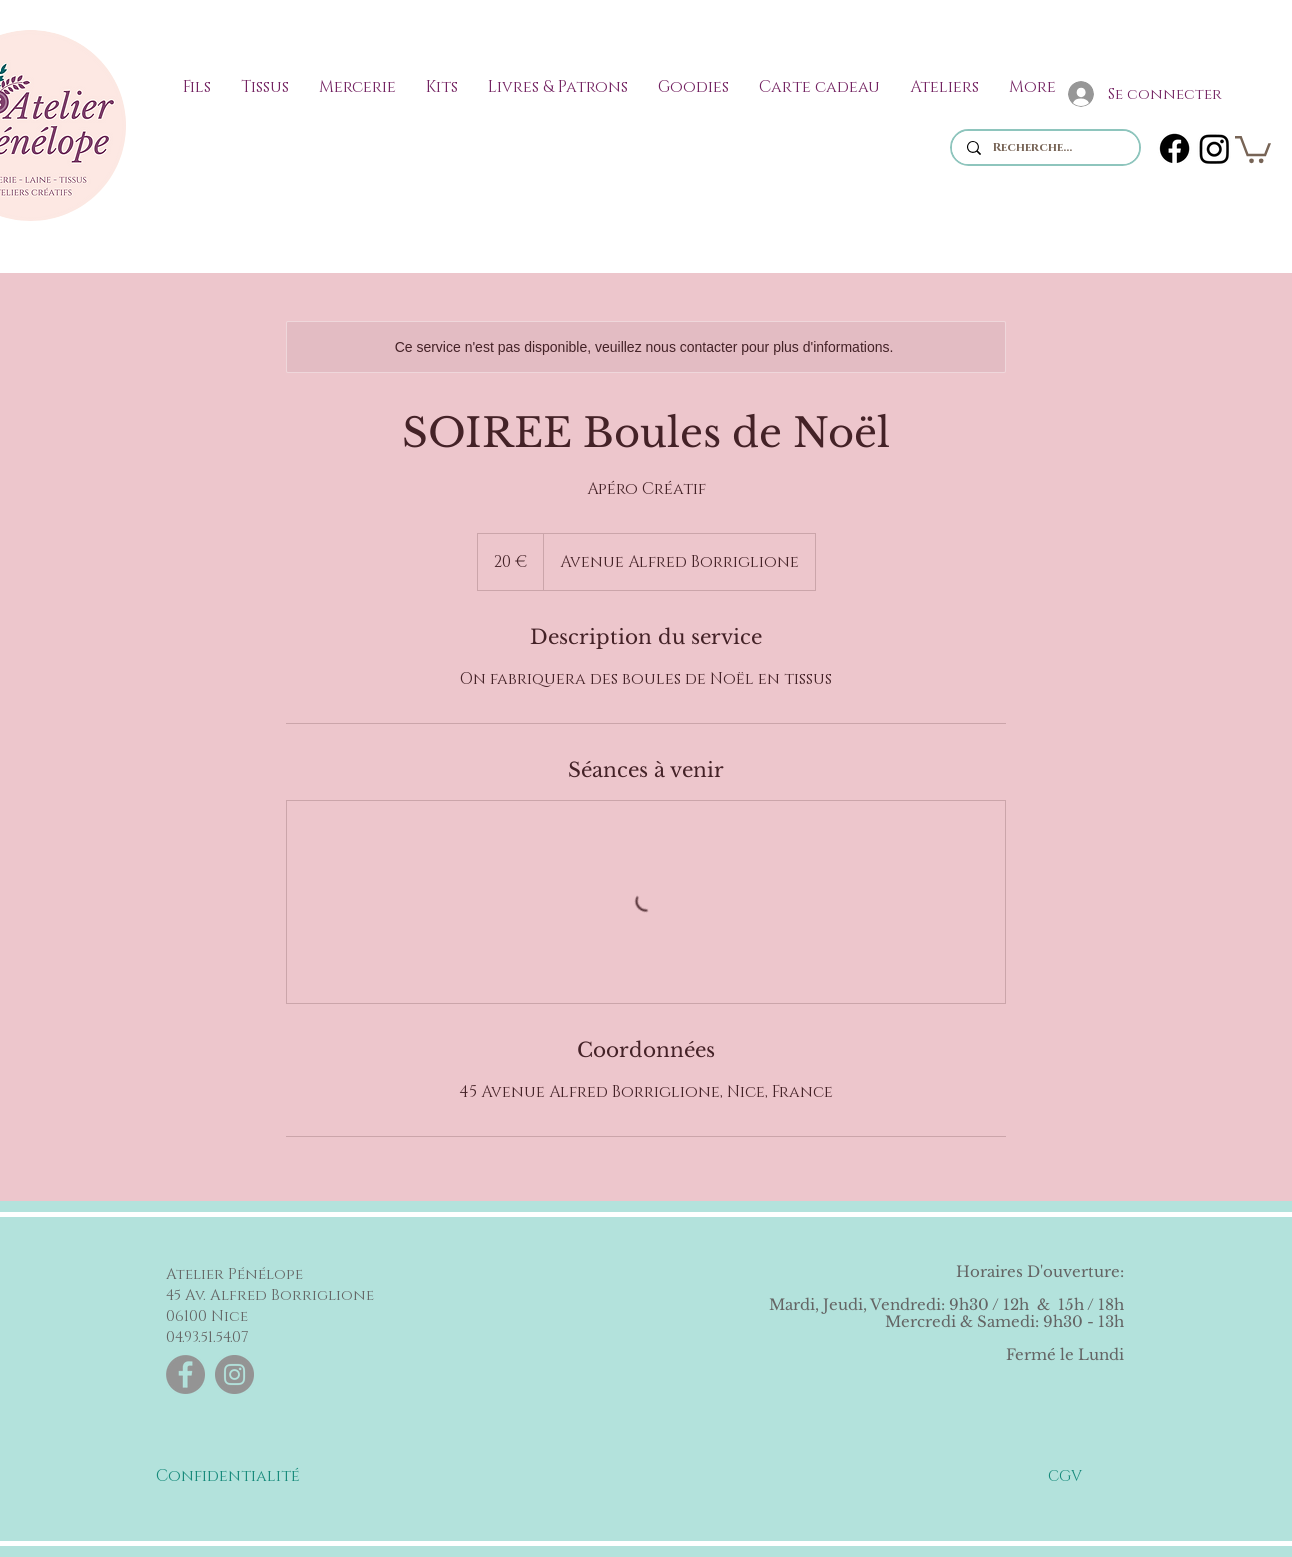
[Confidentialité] (228, 1476)
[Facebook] (1174, 148)
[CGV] (1065, 1476)
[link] (1253, 148)
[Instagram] (1214, 148)
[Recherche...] (1045, 147)
